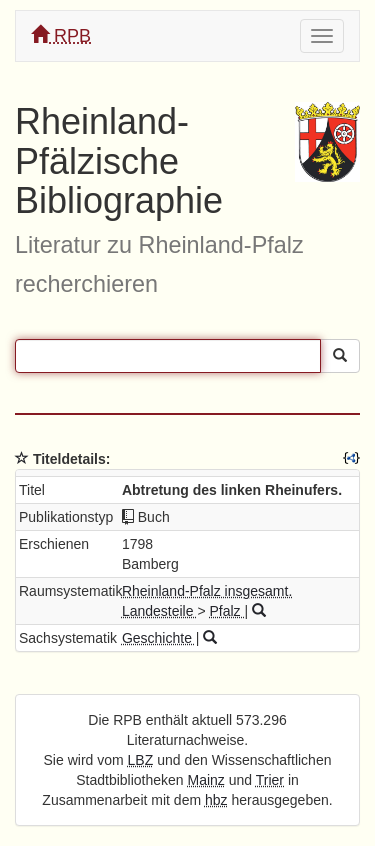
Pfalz (226, 611)
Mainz (206, 780)
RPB (61, 35)
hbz (216, 800)
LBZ (141, 760)
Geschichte (159, 638)
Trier (270, 780)
